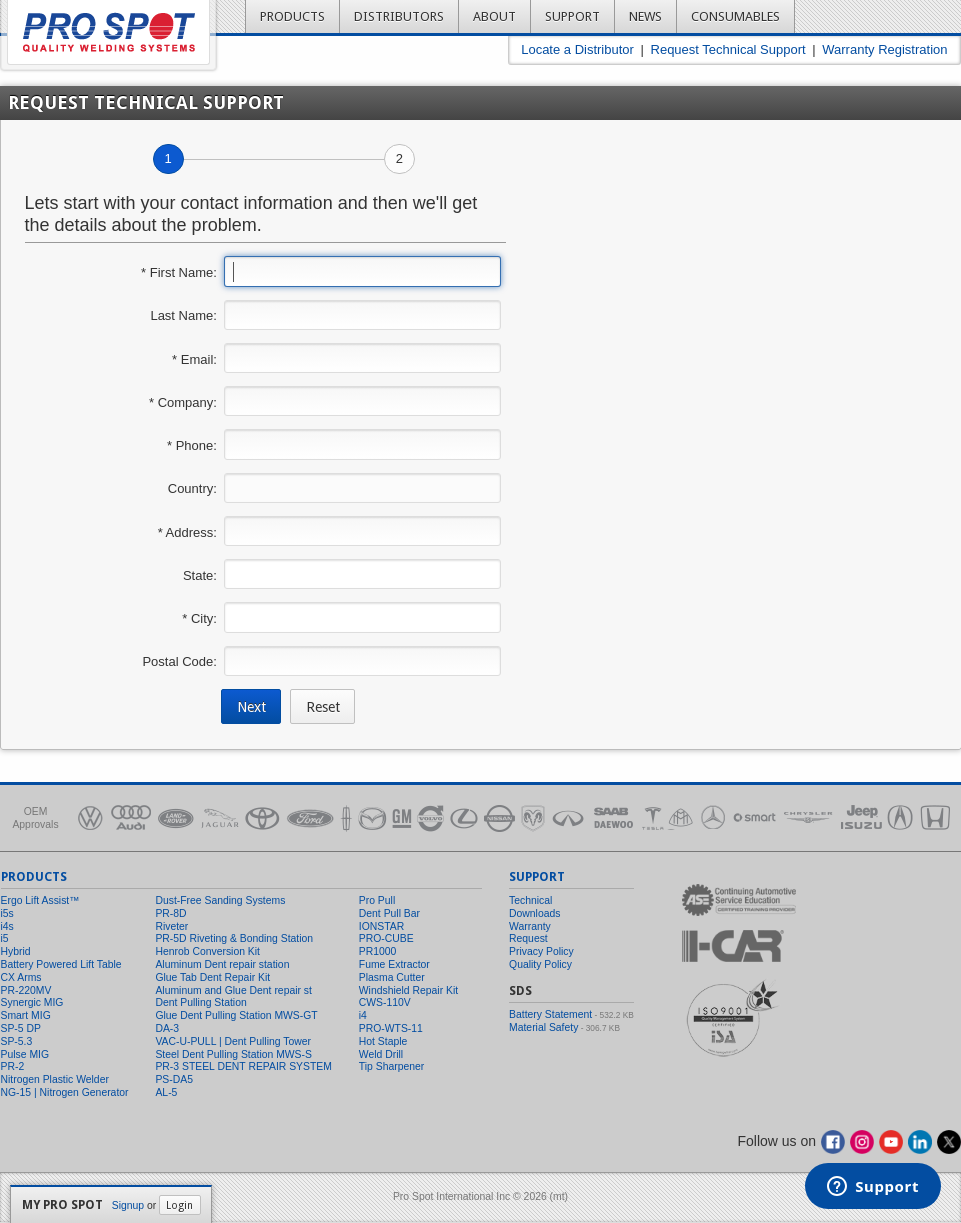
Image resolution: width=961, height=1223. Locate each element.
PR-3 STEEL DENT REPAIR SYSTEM (243, 1066)
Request (528, 938)
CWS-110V (385, 1002)
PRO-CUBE (386, 938)
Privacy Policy (541, 951)
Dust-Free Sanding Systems (220, 900)
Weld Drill (381, 1054)
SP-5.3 (17, 1041)
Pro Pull (377, 900)
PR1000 (378, 951)
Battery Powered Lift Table (61, 964)
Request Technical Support (728, 49)
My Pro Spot (62, 1205)
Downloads (534, 913)
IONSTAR (381, 926)
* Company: (183, 402)
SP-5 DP (21, 1028)
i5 (5, 938)
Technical (530, 900)
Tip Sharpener (391, 1066)
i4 (363, 1015)
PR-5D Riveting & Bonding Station (234, 938)
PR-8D (170, 913)
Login (179, 1205)
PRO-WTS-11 (391, 1028)
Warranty (530, 926)
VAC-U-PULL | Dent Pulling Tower (233, 1041)
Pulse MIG (25, 1054)
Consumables (735, 16)
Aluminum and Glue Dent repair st (233, 990)
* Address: (187, 532)
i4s (7, 926)
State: (200, 575)
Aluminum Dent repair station (222, 964)
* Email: (194, 359)
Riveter (171, 926)
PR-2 (13, 1066)
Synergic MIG (32, 1002)
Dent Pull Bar (389, 913)
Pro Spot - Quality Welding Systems (108, 32)
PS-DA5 (174, 1079)
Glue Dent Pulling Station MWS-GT (236, 1015)
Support (572, 16)
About (494, 16)
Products (292, 16)
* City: (199, 618)
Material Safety (543, 1027)
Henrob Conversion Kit (207, 951)
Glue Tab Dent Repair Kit (212, 977)
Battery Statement (550, 1014)
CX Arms (21, 977)
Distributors (399, 16)
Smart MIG (26, 1015)
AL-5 (166, 1092)
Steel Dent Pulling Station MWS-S (233, 1054)
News (645, 16)
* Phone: (192, 445)
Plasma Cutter (392, 977)
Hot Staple (383, 1041)
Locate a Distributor (577, 49)
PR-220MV (26, 990)
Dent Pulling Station (200, 1002)
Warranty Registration (884, 49)
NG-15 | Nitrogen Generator (65, 1092)
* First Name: (179, 272)
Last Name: (183, 315)
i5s (7, 913)
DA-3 (167, 1028)
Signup (128, 1205)
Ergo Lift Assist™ (40, 900)
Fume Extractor (394, 964)
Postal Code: (179, 661)
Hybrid (16, 951)
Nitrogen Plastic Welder (55, 1079)
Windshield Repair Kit (408, 990)
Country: (192, 488)
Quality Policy (540, 964)
